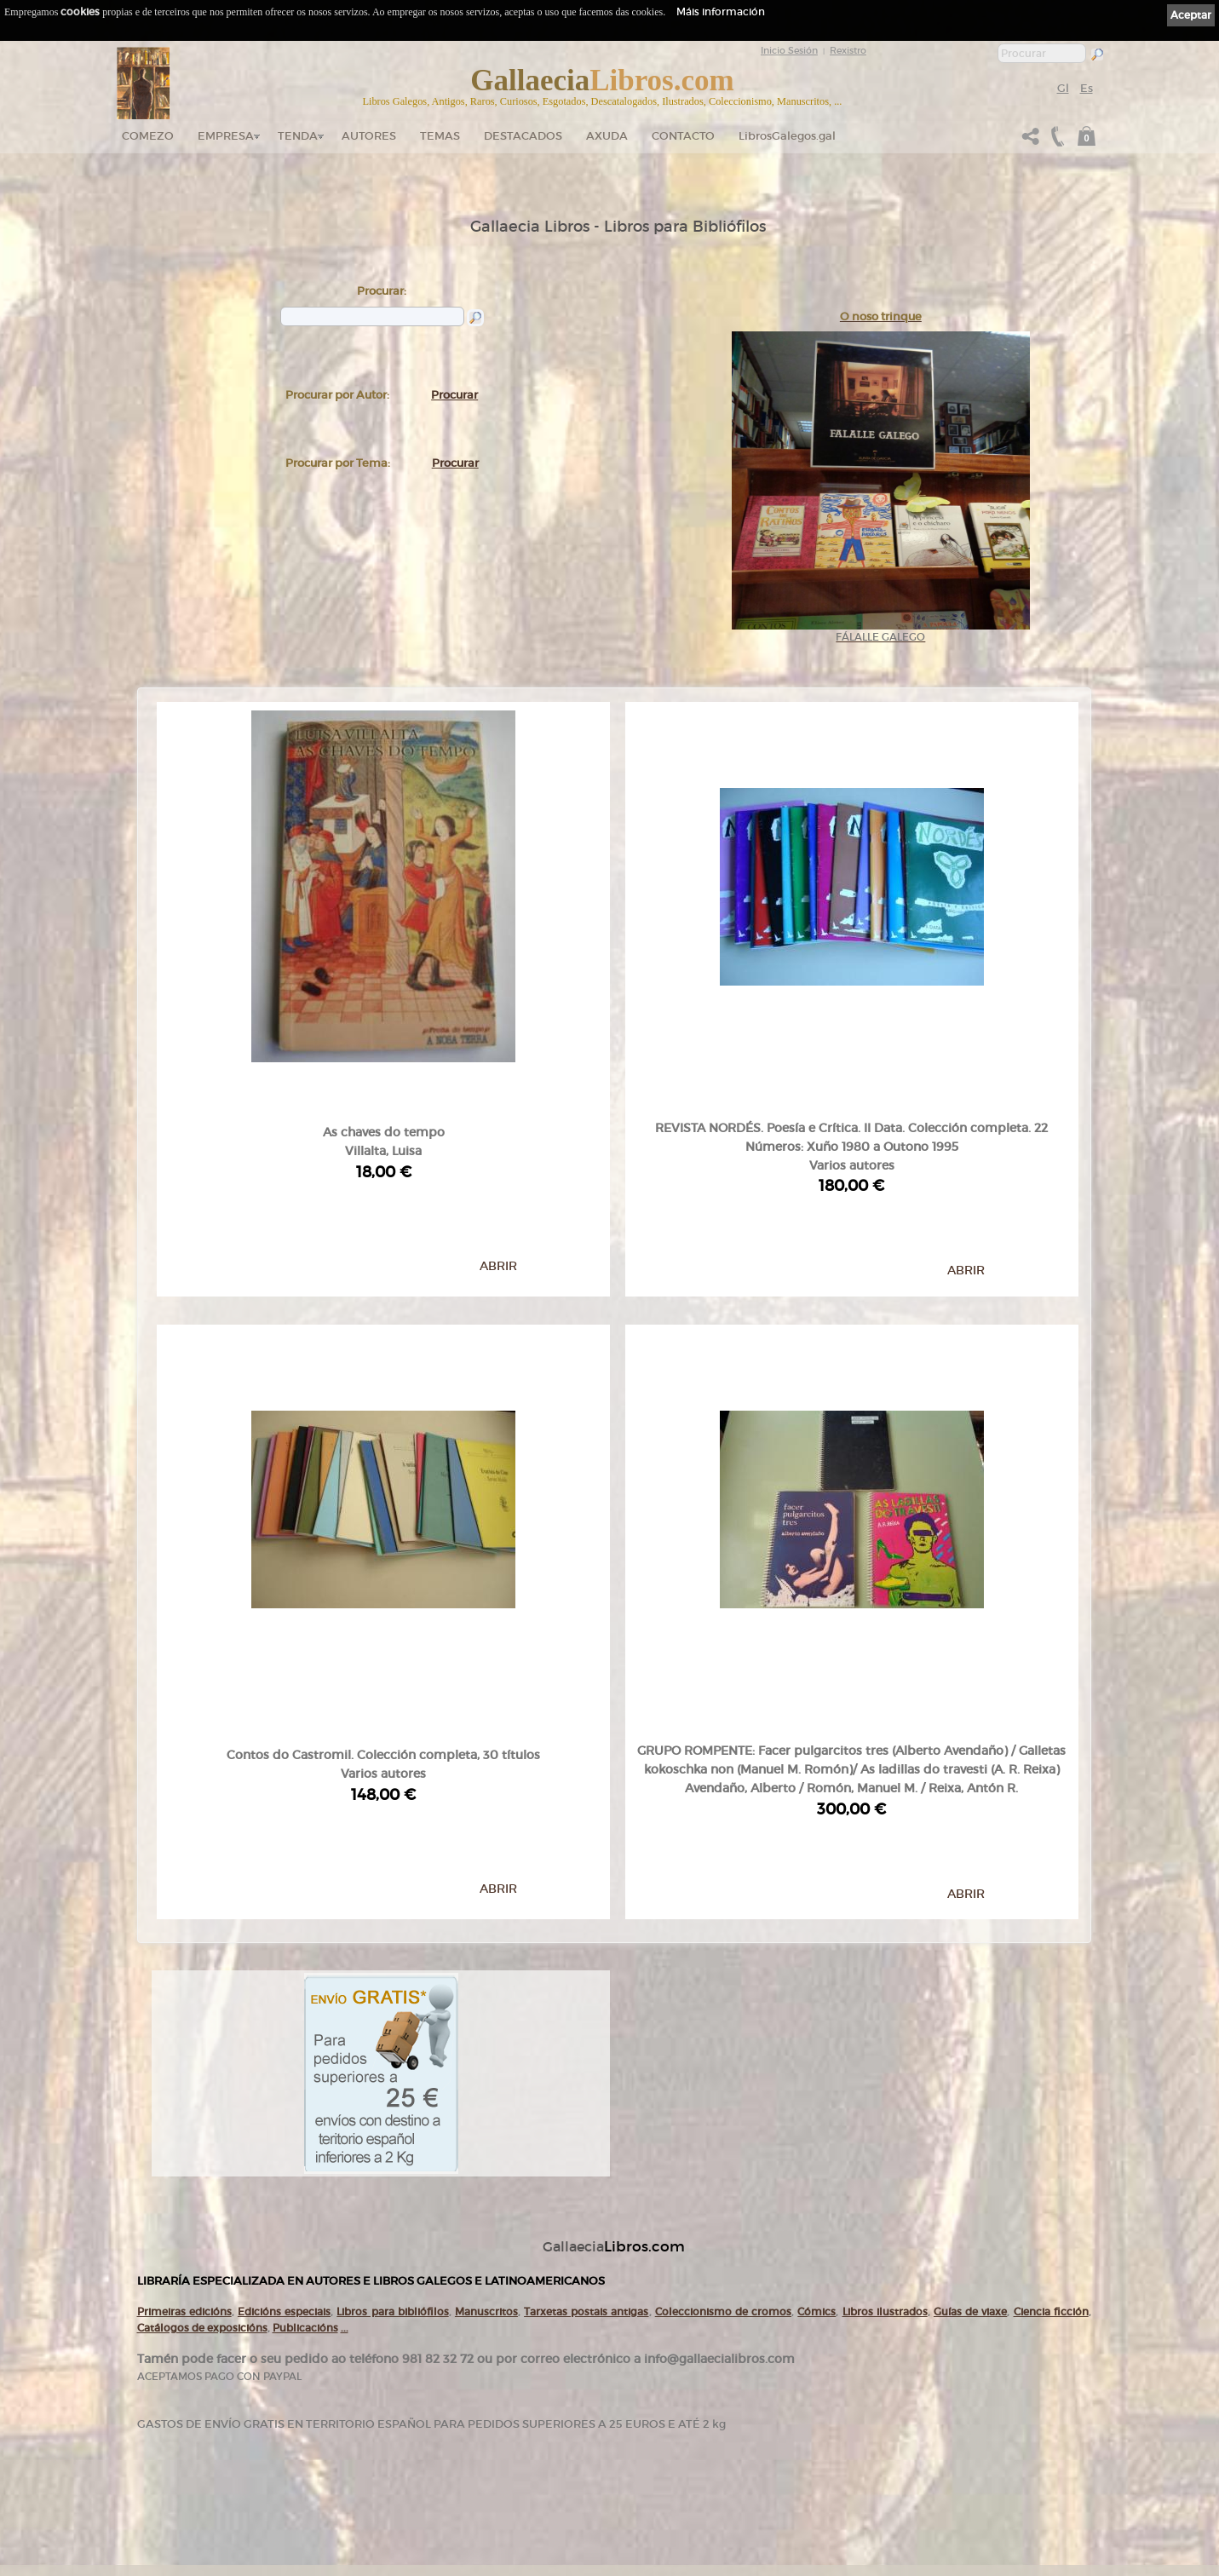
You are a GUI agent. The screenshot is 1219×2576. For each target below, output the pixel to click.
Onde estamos (307, 2430)
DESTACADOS (523, 136)
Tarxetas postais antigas (586, 2052)
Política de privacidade (661, 2387)
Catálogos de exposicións (202, 2068)
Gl (1063, 88)
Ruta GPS (307, 2445)
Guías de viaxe (970, 2052)
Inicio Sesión (789, 50)
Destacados (472, 2434)
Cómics (816, 2052)
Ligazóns (638, 2364)
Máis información (720, 11)
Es (1086, 88)
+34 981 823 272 (185, 2488)
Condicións (471, 2483)
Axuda (607, 136)
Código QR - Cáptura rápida (338, 2472)
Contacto (683, 136)
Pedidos (466, 2467)
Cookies (637, 2399)
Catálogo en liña (480, 2385)
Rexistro (848, 50)
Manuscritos (486, 2052)
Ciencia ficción (1051, 2052)
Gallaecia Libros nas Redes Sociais (342, 2418)
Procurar (454, 395)
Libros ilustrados (885, 2052)
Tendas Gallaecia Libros (323, 2401)
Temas (440, 136)
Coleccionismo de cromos (723, 2052)
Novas (293, 2489)
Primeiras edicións (184, 2052)
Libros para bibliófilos (392, 2052)
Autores (369, 136)
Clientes (466, 2451)
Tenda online (475, 2369)
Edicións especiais (284, 2052)
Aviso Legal (642, 2376)
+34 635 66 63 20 (192, 2504)
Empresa (226, 136)
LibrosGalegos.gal (787, 136)
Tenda (298, 136)
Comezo (148, 136)
